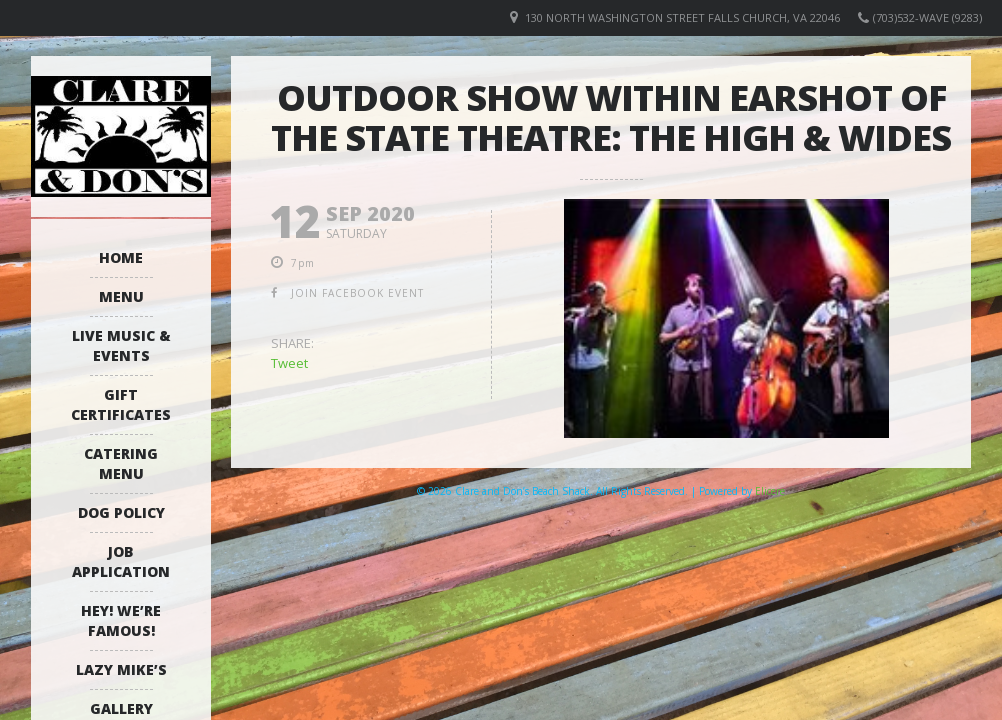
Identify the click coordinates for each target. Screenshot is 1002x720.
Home (121, 257)
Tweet (289, 363)
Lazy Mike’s (121, 669)
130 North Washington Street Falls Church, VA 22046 (682, 17)
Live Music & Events (121, 345)
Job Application (121, 561)
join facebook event (357, 293)
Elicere (770, 491)
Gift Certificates (121, 404)
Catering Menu (121, 463)
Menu (121, 296)
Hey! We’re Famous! (121, 620)
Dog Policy (121, 512)
